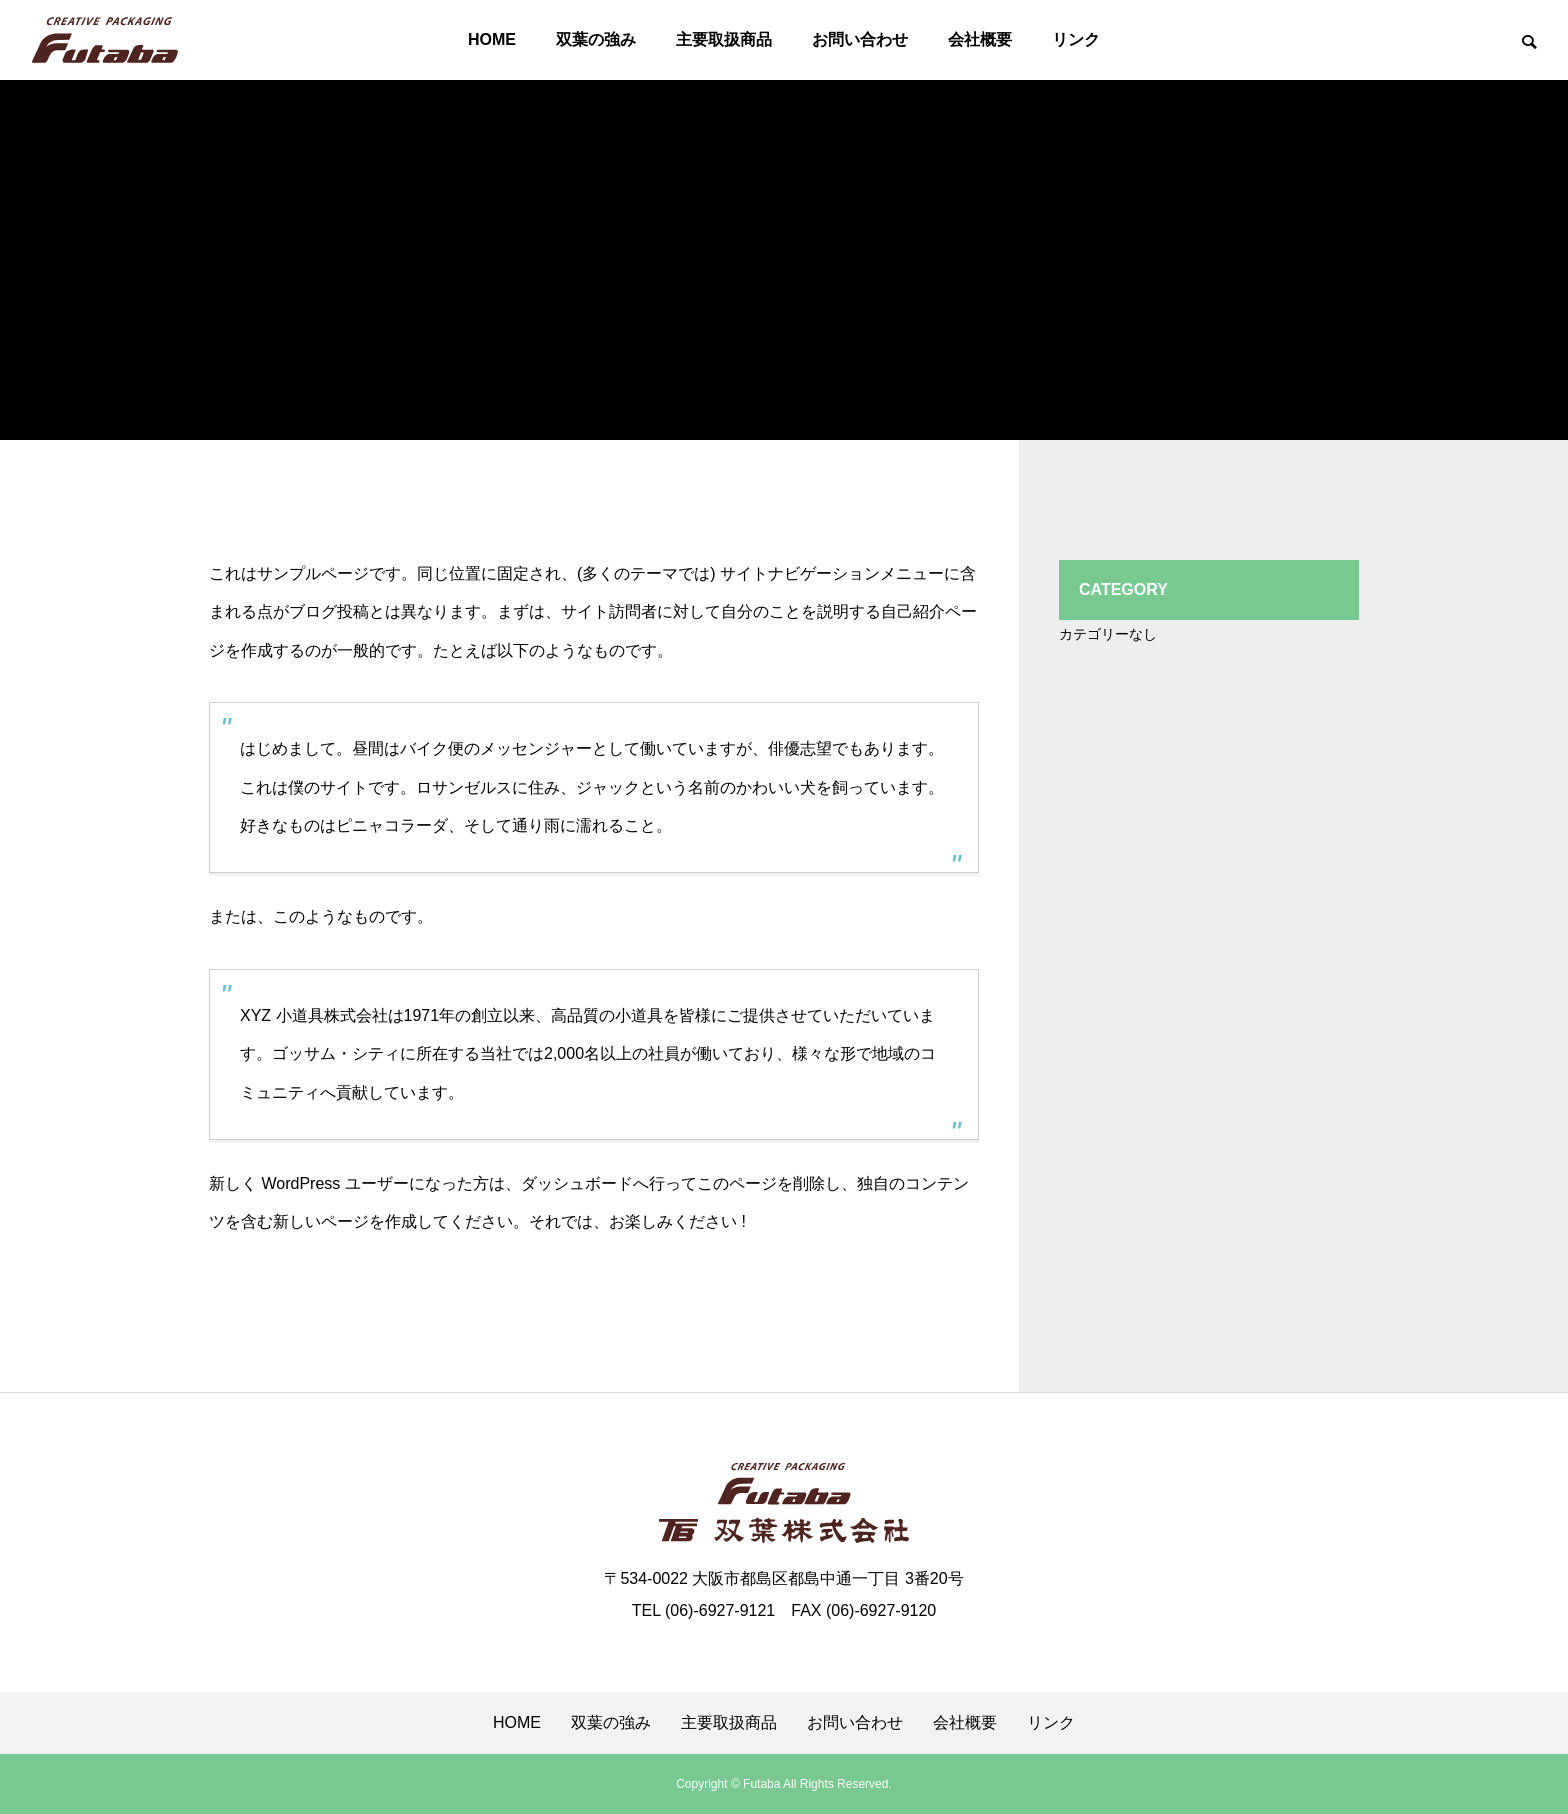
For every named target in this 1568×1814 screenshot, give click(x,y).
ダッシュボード (577, 1183)
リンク (1076, 39)
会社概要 (980, 39)
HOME (492, 39)
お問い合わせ (860, 39)
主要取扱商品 (724, 39)
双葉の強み (596, 39)
